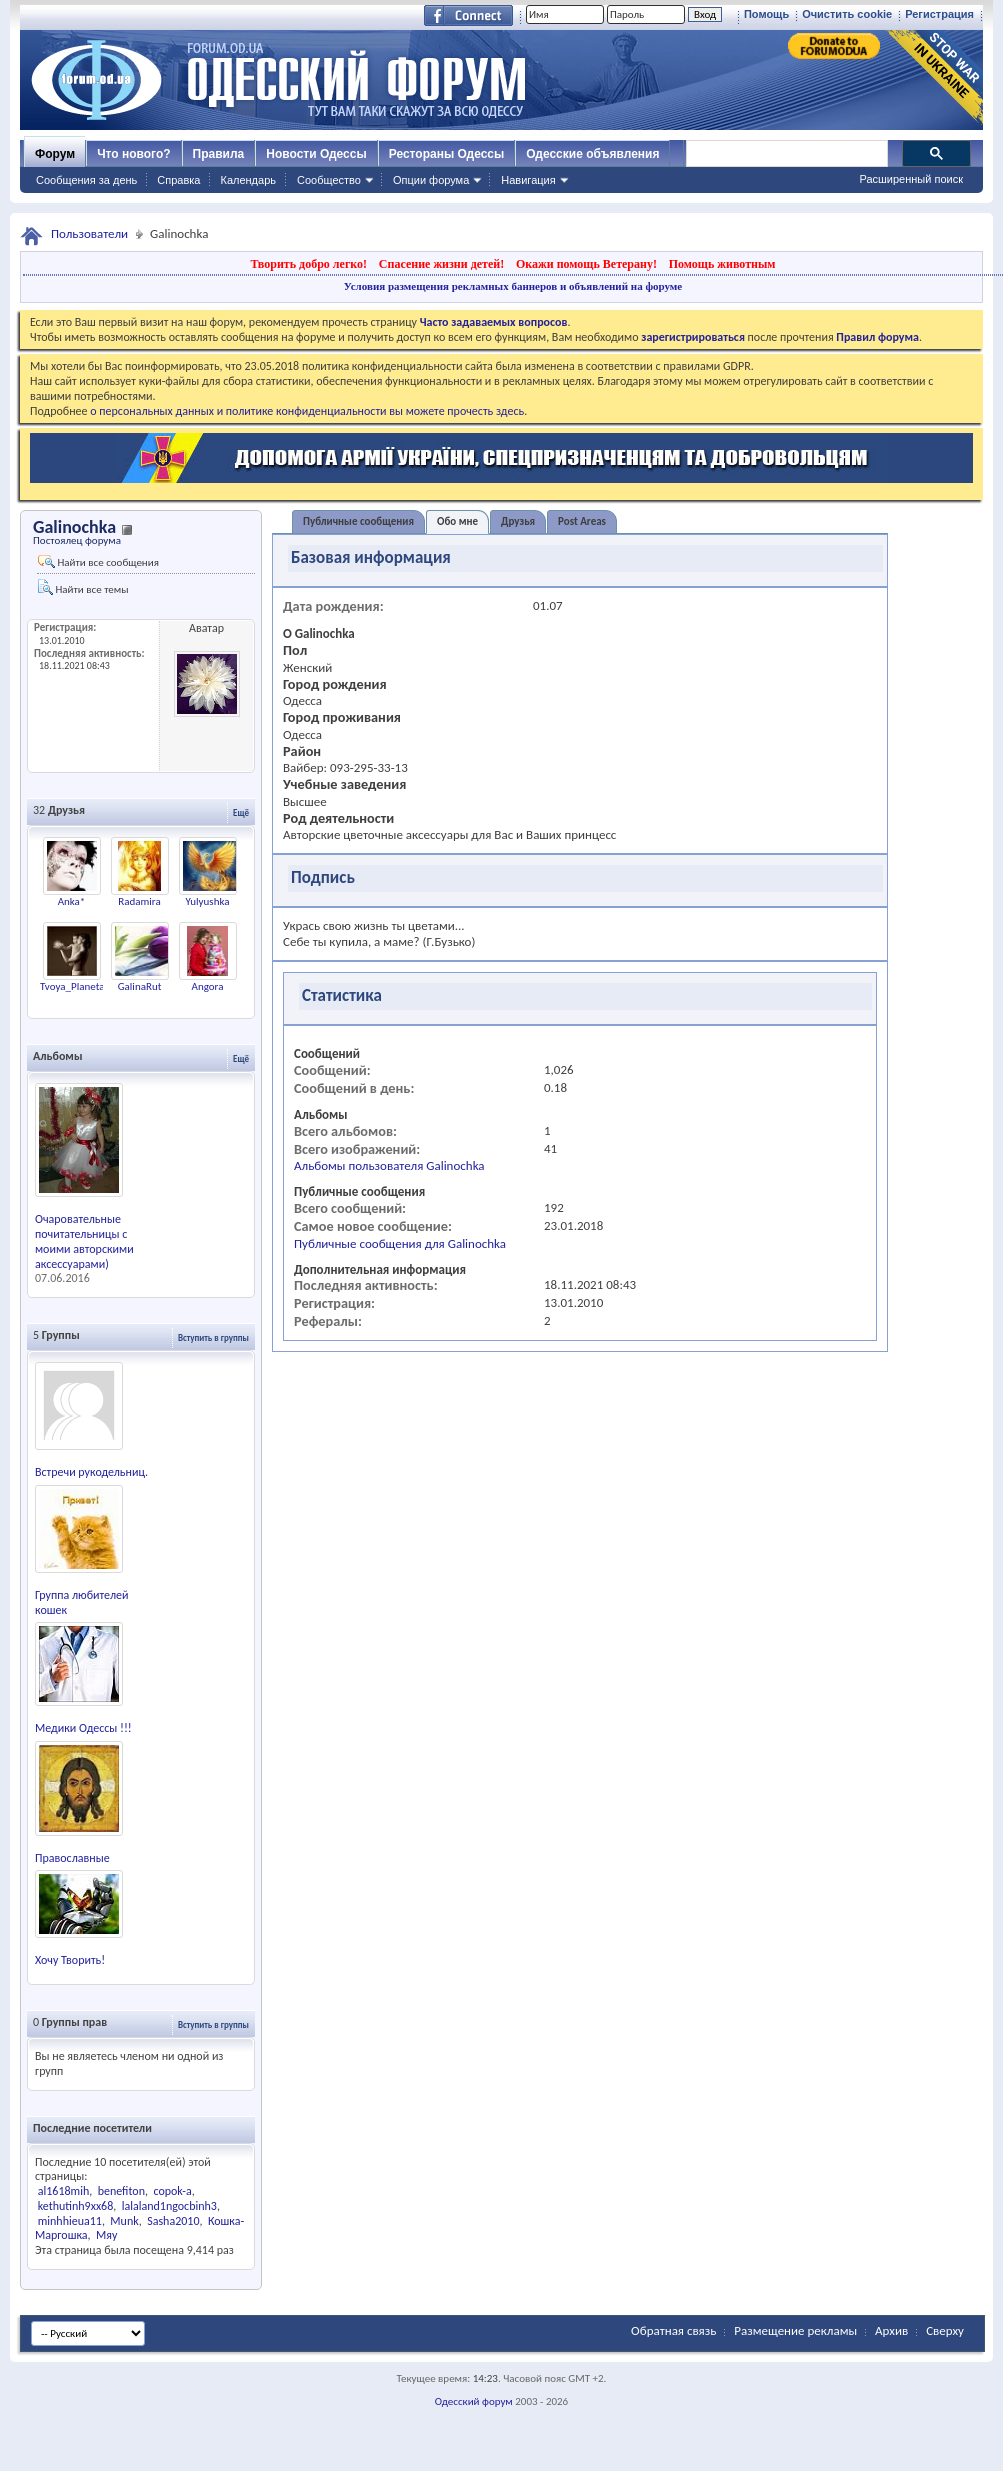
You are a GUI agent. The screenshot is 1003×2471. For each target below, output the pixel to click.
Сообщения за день (86, 180)
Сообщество (329, 180)
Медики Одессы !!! (83, 1728)
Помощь (766, 14)
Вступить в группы (213, 1337)
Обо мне (457, 521)
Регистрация (939, 14)
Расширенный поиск (911, 179)
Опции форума (431, 180)
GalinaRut (140, 986)
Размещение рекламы (795, 2330)
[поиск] (786, 154)
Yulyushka (207, 901)
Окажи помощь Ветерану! (586, 264)
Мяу (106, 2235)
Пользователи (89, 233)
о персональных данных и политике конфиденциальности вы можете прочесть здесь (307, 411)
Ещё (241, 812)
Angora (208, 986)
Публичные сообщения (358, 521)
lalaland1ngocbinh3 (169, 2206)
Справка (178, 180)
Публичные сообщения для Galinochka (400, 1243)
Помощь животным (722, 264)
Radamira (139, 901)
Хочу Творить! (70, 1960)
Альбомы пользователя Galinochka (389, 1165)
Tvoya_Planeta (72, 986)
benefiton (121, 2191)
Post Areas (582, 521)
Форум (55, 154)
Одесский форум (474, 2401)
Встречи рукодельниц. (91, 1472)
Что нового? (133, 154)
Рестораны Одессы (447, 154)
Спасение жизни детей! (441, 264)
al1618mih (63, 2191)
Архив (891, 2330)
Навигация (528, 180)
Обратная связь (673, 2330)
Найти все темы (83, 587)
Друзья (518, 521)
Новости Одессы (316, 154)
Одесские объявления (592, 154)
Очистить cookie (847, 14)
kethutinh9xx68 (76, 2206)
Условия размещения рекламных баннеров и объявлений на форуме (513, 286)
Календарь (248, 180)
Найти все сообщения (98, 562)
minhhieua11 (70, 2221)
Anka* (72, 901)
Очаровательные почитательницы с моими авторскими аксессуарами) (84, 1241)
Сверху (945, 2330)
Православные (72, 1858)
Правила (219, 154)
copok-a (172, 2191)
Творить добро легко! (308, 264)
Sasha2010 (173, 2221)
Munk (124, 2221)
